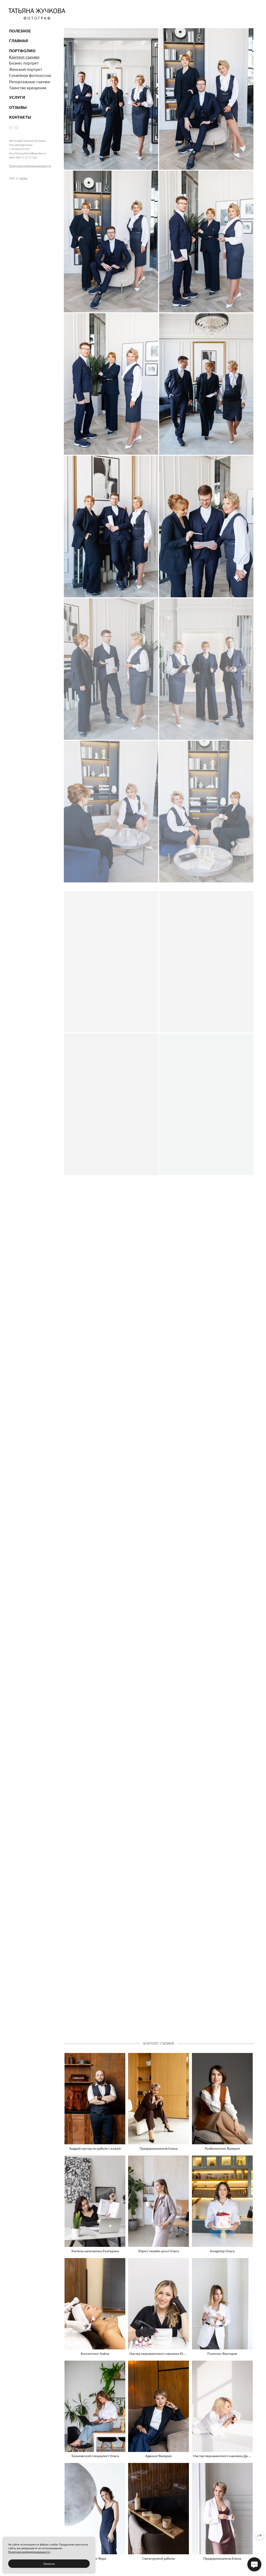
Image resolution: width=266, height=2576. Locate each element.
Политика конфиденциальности (30, 166)
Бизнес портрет (24, 62)
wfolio (23, 178)
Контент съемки (24, 56)
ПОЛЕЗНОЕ (20, 30)
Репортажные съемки (29, 81)
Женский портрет (25, 69)
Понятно (49, 2564)
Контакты (20, 117)
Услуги (17, 97)
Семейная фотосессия (30, 75)
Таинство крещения (27, 87)
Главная (18, 40)
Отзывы (18, 107)
